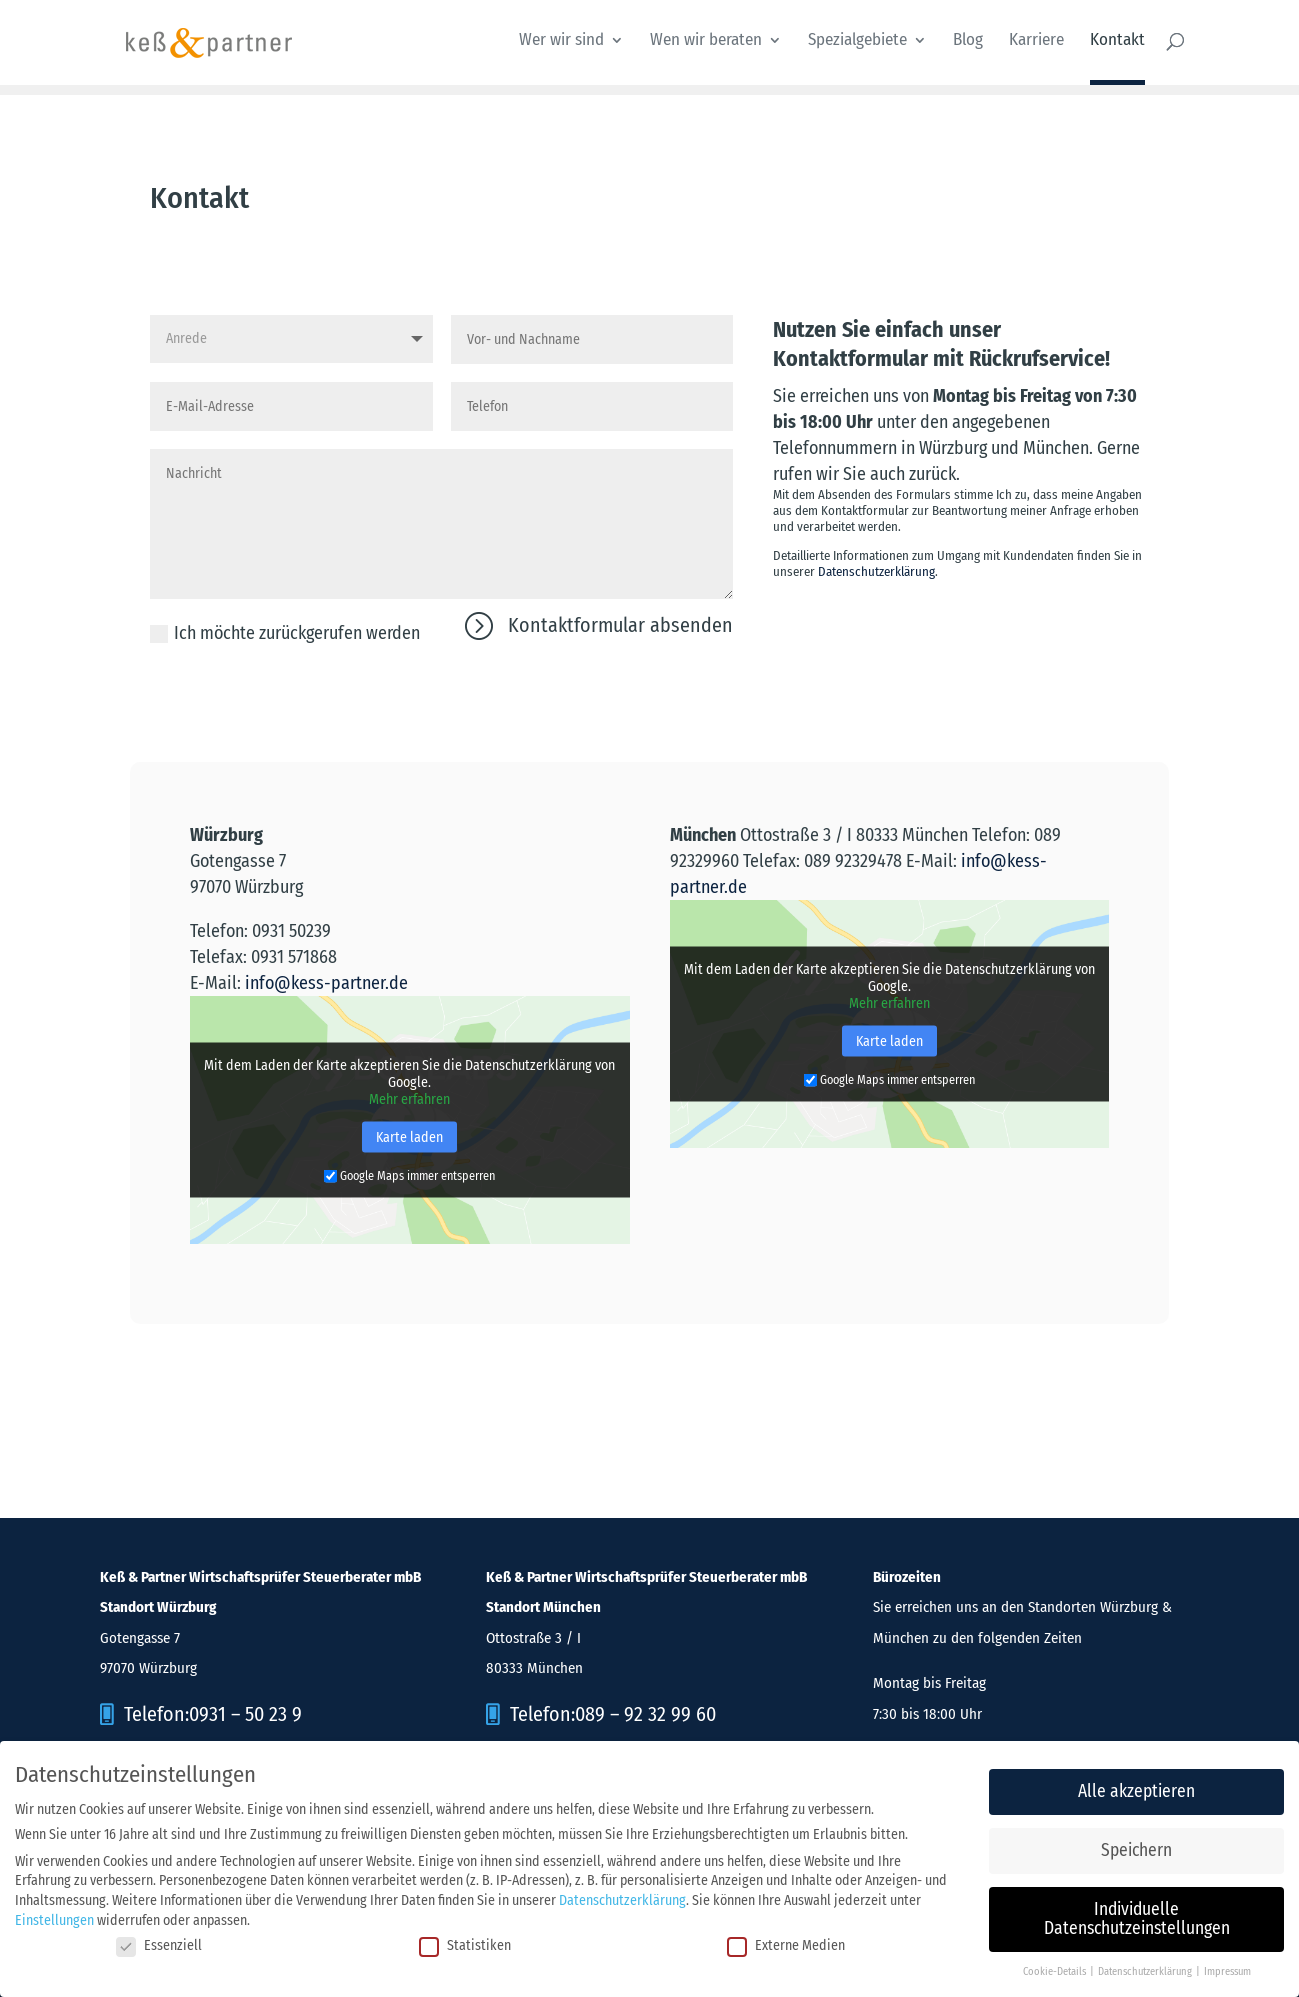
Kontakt (1117, 41)
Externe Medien (786, 1939)
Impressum (1227, 1965)
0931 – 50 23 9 (245, 1714)
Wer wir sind (561, 41)
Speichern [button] (1136, 1844)
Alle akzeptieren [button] (1136, 1785)
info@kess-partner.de (326, 983)
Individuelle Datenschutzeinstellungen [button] (1137, 1913)
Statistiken (465, 1939)
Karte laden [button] (409, 1137)
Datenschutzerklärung (876, 571)
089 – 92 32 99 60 (645, 1714)
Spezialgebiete (857, 41)
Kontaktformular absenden (620, 625)
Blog (968, 41)
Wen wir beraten (706, 41)
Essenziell (159, 1939)
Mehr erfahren (409, 1099)
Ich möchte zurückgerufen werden (285, 633)
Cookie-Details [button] (1055, 1965)
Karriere (1036, 41)
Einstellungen (54, 1913)
